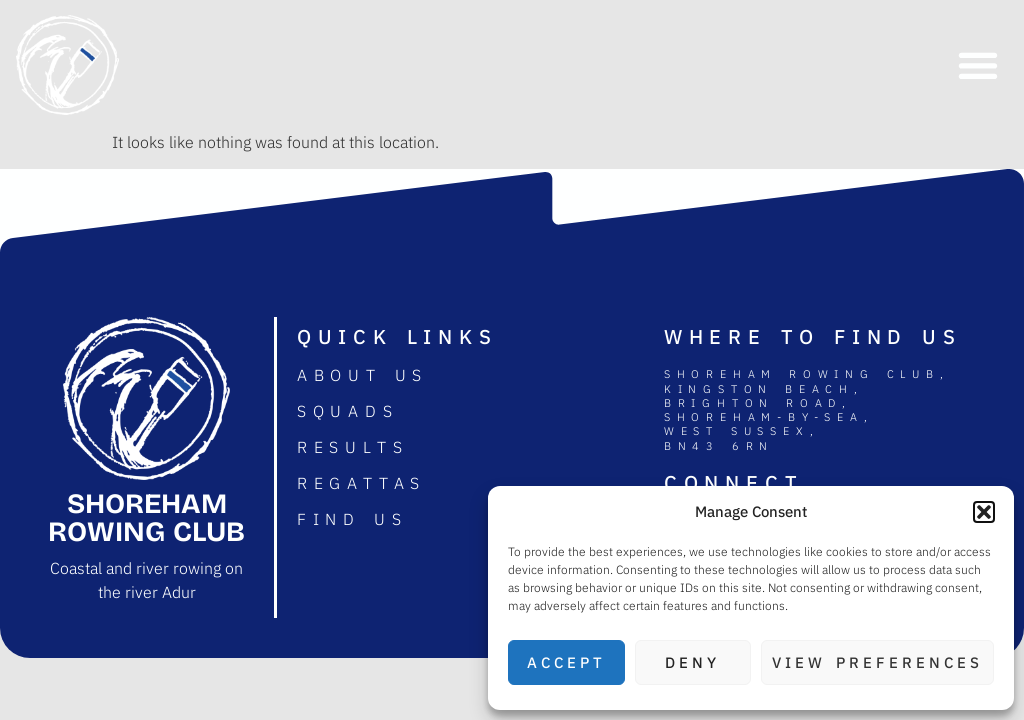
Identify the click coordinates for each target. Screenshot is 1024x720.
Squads (348, 411)
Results (353, 447)
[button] (984, 512)
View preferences (877, 662)
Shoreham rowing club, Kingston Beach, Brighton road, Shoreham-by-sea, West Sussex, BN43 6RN (807, 409)
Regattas (361, 483)
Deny (692, 662)
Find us (352, 519)
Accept (566, 662)
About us (362, 375)
